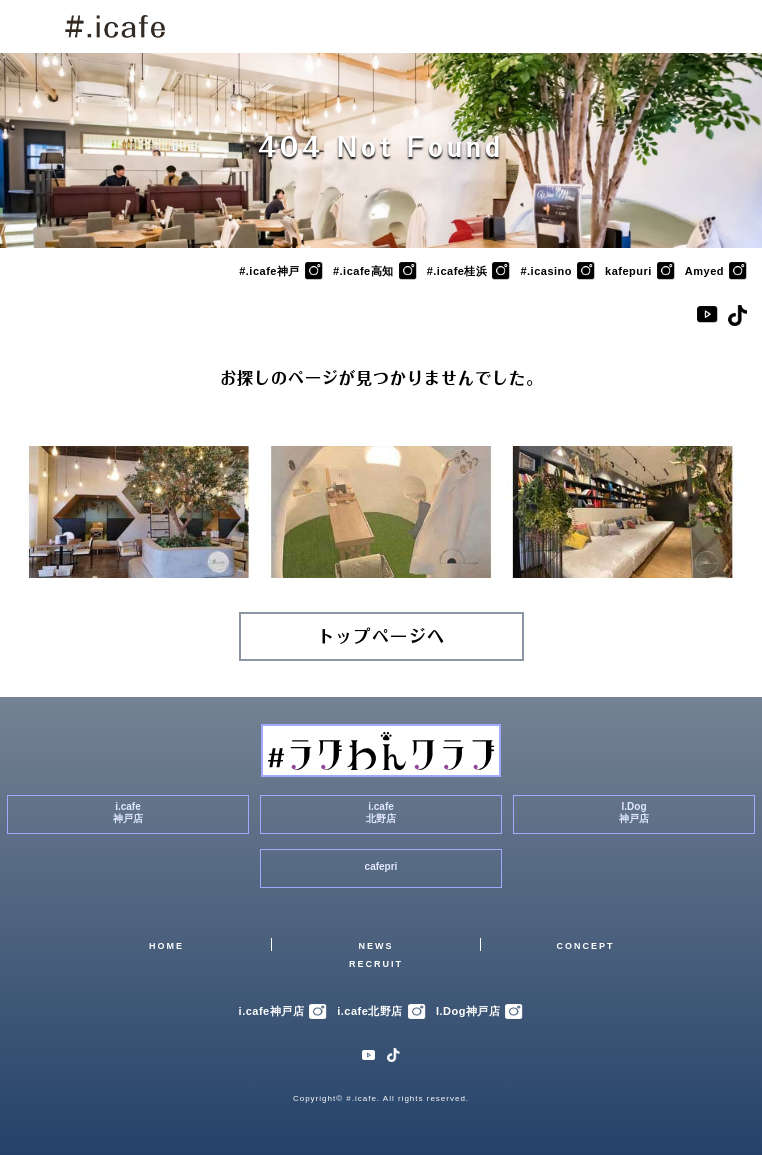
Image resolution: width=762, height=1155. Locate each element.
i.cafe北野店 (381, 1011)
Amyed (716, 271)
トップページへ (381, 636)
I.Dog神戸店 (480, 1011)
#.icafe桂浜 (469, 271)
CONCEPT (585, 946)
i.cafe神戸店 (283, 1011)
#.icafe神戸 (281, 271)
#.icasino (557, 271)
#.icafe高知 (375, 271)
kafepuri (640, 271)
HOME (166, 946)
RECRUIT (376, 964)
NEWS (376, 946)
